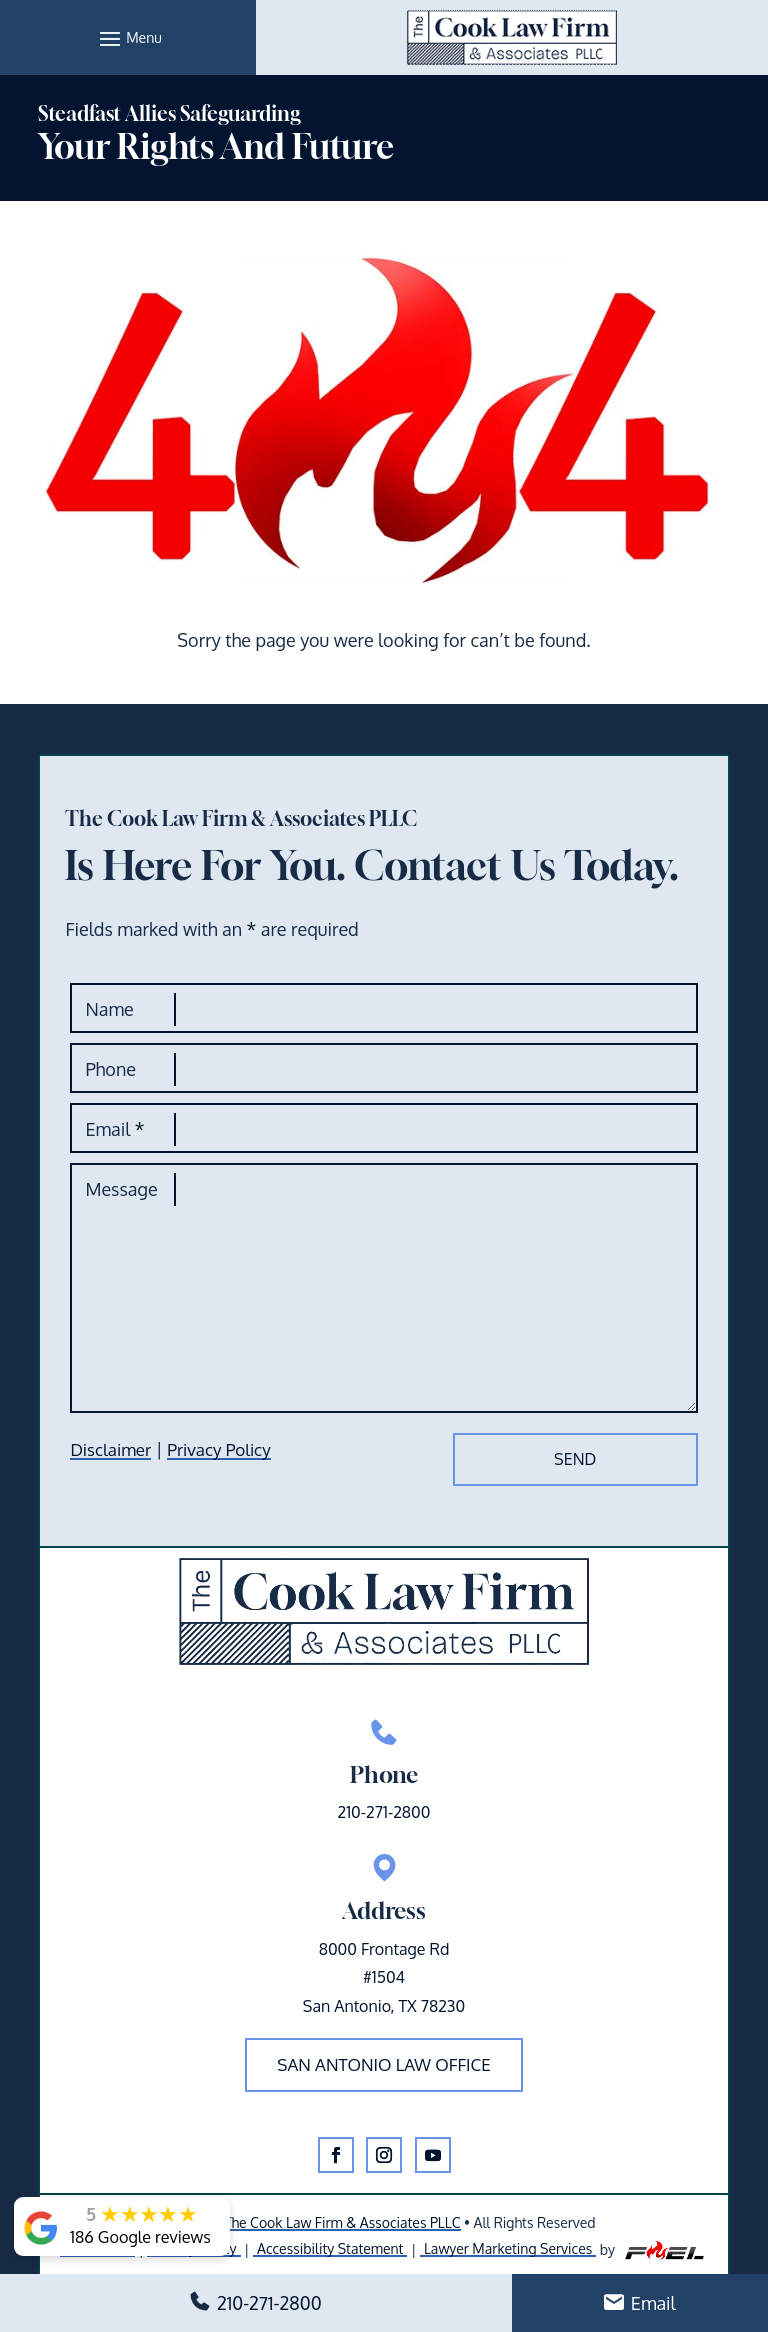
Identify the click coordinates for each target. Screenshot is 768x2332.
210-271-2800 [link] (269, 2303)
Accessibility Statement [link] (330, 2248)
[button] (128, 38)
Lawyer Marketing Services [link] (508, 2248)
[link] (512, 37)
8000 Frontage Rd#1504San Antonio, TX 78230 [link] (384, 1978)
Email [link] (653, 2303)
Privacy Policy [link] (218, 1449)
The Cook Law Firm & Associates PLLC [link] (342, 2222)
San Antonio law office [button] (384, 2064)
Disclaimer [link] (110, 1449)
